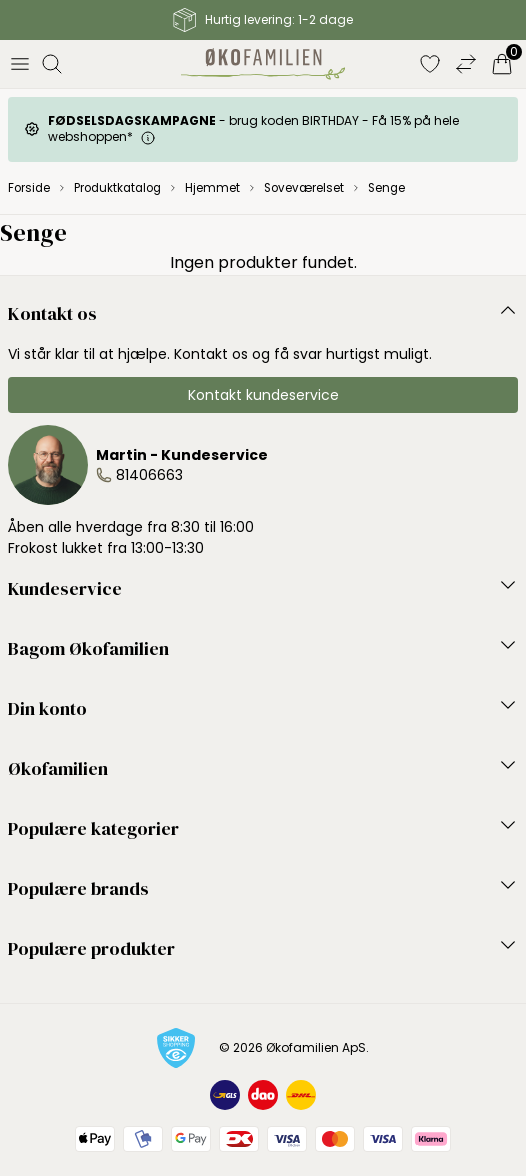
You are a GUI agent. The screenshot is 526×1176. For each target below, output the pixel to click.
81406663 (149, 475)
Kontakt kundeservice (263, 395)
